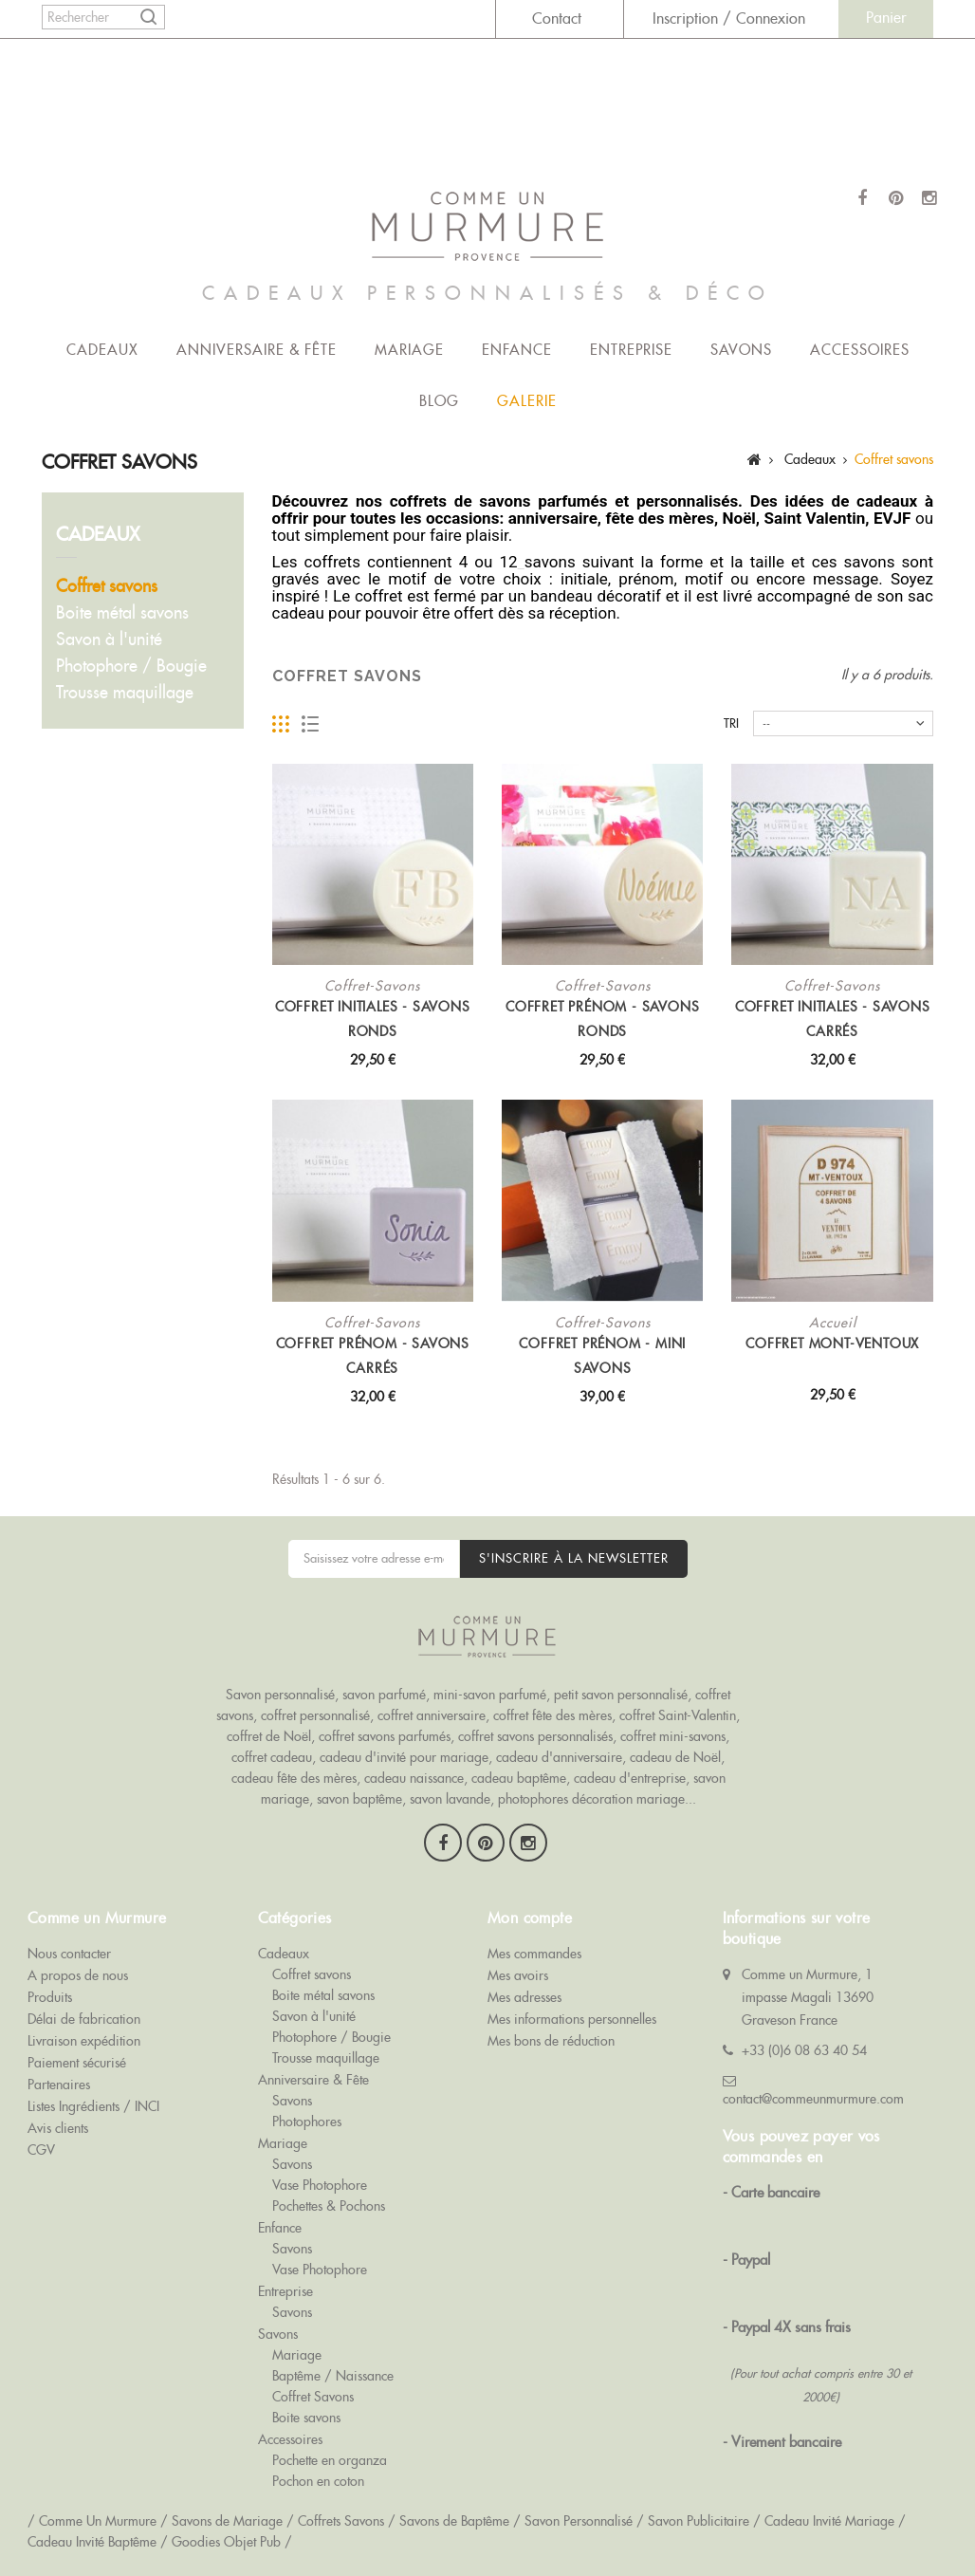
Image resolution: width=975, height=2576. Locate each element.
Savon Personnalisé (578, 2521)
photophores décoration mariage (591, 1798)
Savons (741, 350)
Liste (311, 724)
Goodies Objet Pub (226, 2541)
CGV (41, 2150)
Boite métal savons (122, 612)
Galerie (527, 401)
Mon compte (530, 1918)
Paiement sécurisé (77, 2062)
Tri (731, 723)
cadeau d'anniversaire (559, 1757)
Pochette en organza (329, 2460)
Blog (439, 401)
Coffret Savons (313, 2396)
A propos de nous (78, 1975)
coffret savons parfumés (385, 1736)
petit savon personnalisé (621, 1694)
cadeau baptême (518, 1778)
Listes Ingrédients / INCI (93, 2106)
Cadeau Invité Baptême (92, 2541)
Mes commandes (534, 1953)
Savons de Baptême (454, 2521)
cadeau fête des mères (294, 1778)
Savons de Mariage (227, 2521)
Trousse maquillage (124, 692)
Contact (556, 18)
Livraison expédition (84, 2040)
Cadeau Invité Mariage (829, 2521)
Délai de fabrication (84, 2019)
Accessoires (860, 350)
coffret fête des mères (552, 1715)
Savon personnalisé (280, 1694)
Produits (50, 1997)
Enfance (517, 350)
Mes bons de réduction (551, 2040)
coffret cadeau (271, 1757)
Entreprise (631, 350)
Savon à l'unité (109, 639)
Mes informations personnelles (572, 2019)
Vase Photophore (319, 2185)
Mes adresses (524, 1997)
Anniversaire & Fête (256, 350)
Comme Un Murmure (97, 2521)
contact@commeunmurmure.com (813, 2098)
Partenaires (59, 2084)
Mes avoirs (518, 1975)
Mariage (409, 350)
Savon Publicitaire (698, 2521)
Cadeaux (102, 350)
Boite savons (306, 2417)
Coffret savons (106, 586)
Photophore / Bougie (131, 665)
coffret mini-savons (673, 1736)
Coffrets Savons (341, 2521)
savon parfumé (384, 1694)
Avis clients (58, 2128)
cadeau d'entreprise (630, 1778)
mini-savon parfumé (489, 1694)
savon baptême (359, 1798)
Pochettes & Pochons (328, 2206)
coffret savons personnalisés (535, 1736)
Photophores (306, 2121)
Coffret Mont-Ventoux (832, 1343)
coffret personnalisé (315, 1715)
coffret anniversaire (431, 1715)
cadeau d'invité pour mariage (404, 1757)
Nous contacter (69, 1953)
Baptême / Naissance (333, 2375)
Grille (281, 724)
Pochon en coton (318, 2481)
